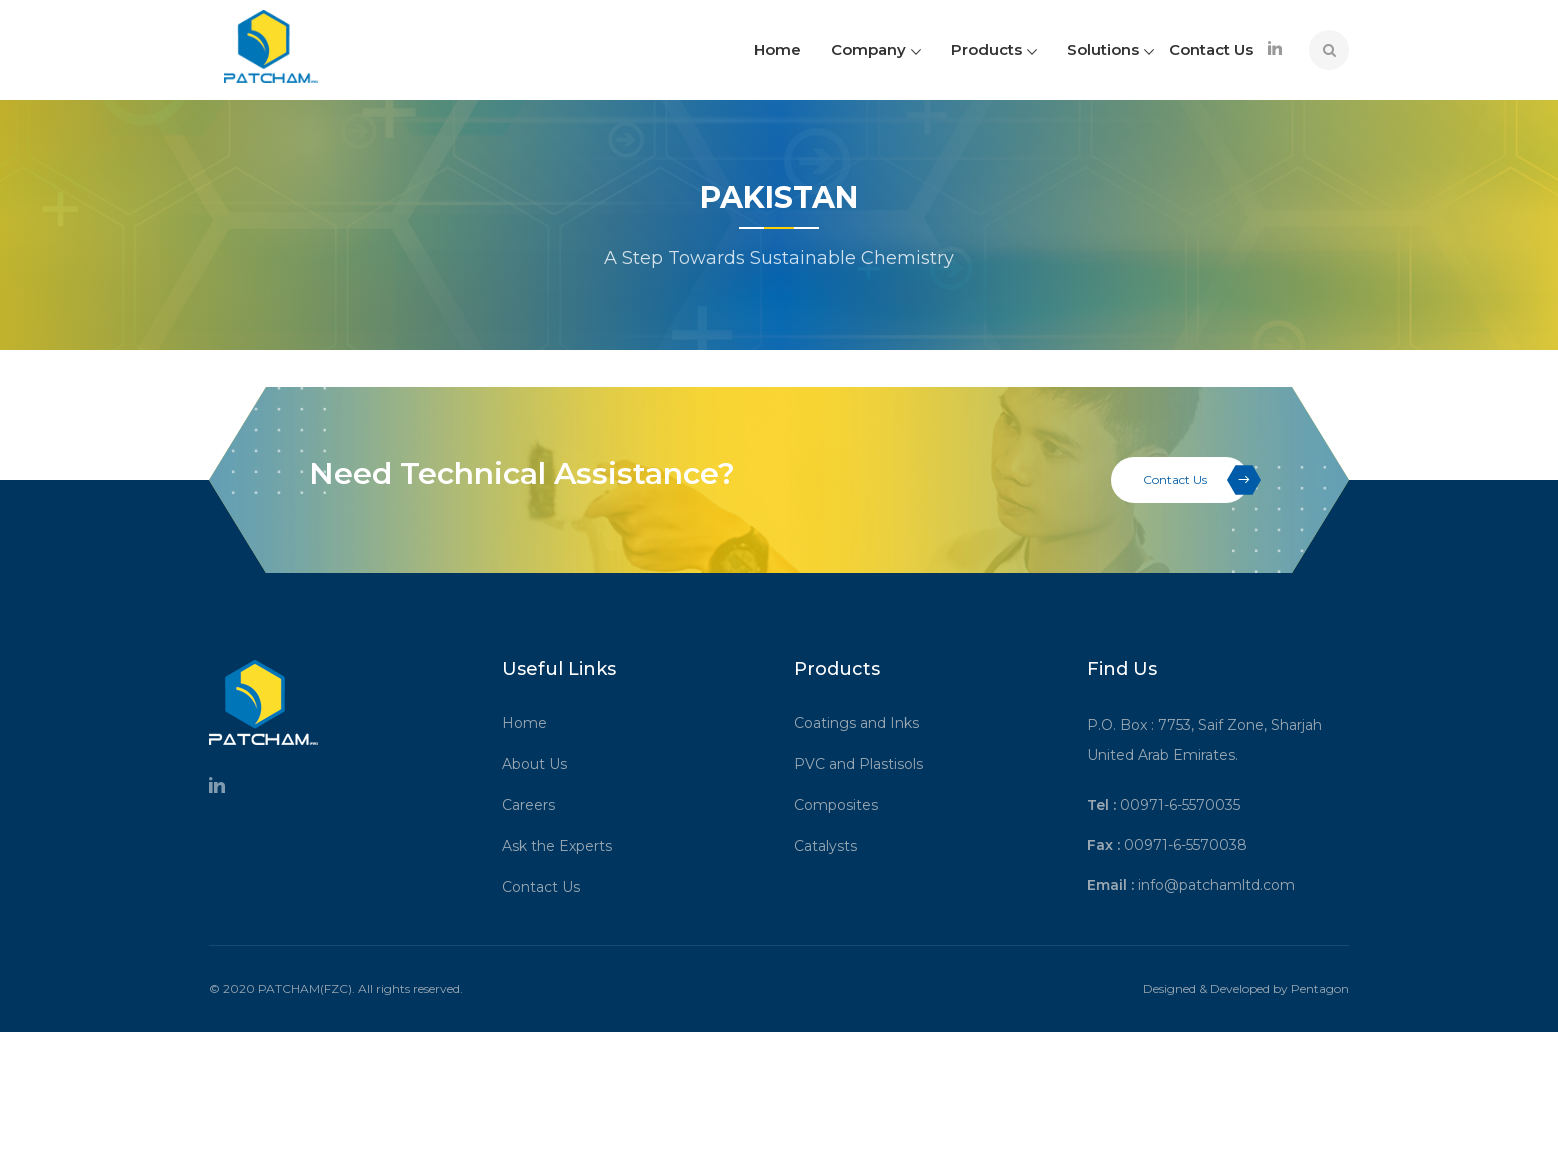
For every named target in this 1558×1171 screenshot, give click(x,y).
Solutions (1110, 49)
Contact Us (1211, 49)
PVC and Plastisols (865, 773)
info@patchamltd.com (1216, 894)
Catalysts (832, 855)
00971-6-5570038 (1185, 854)
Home (777, 49)
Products (994, 49)
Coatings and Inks (863, 732)
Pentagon (1320, 997)
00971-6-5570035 (1180, 814)
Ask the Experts (564, 855)
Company (876, 49)
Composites (843, 814)
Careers (535, 814)
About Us (541, 773)
